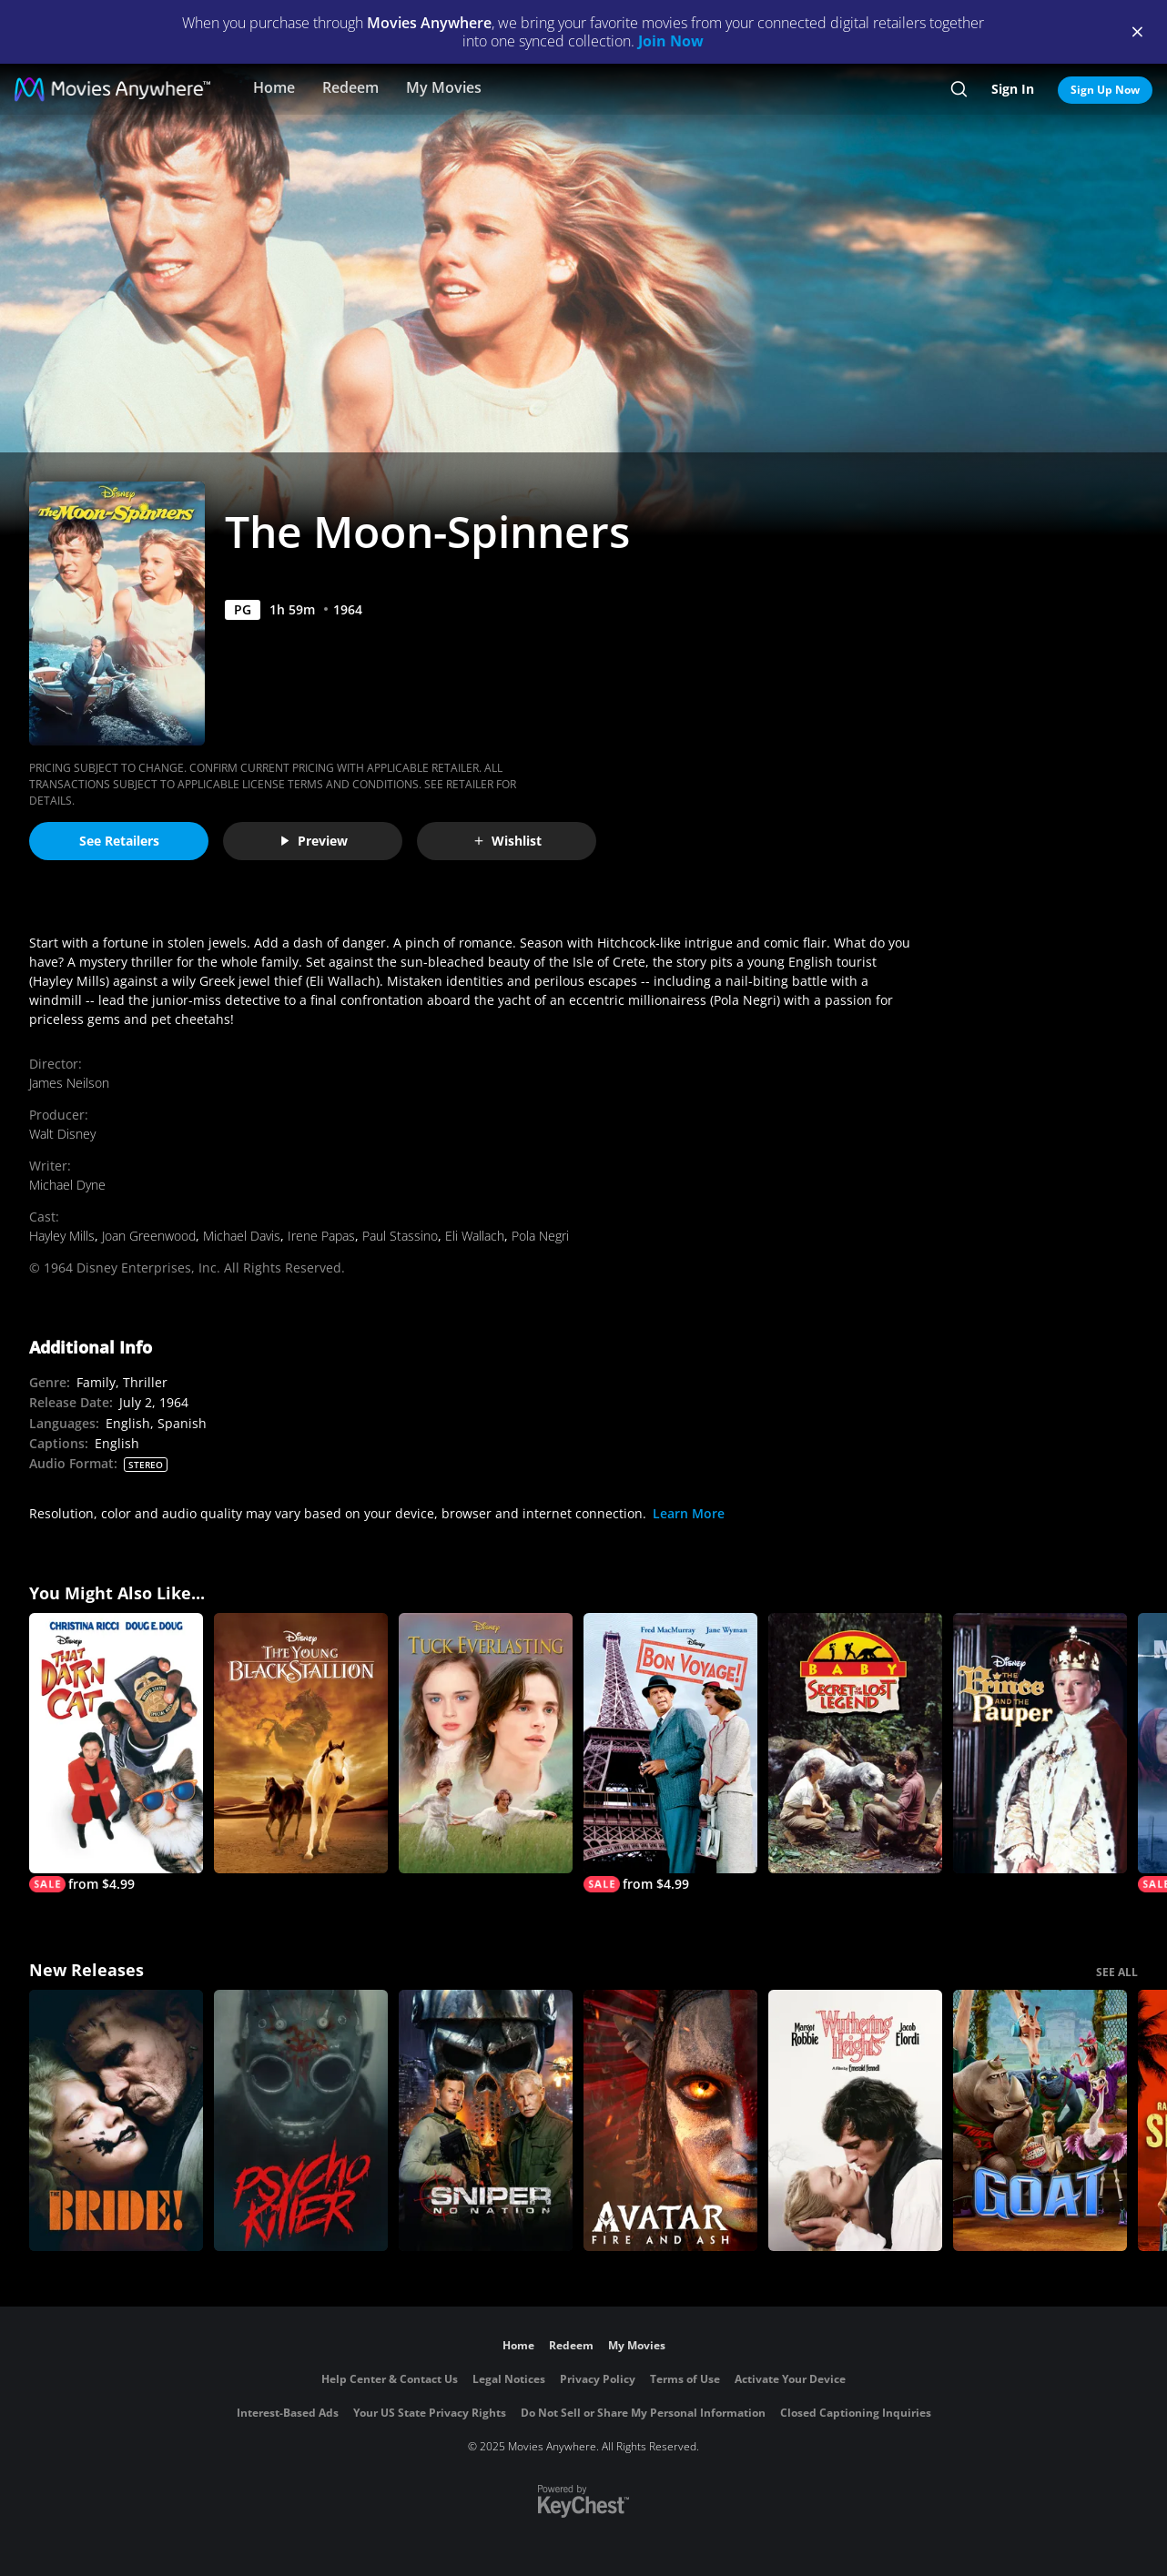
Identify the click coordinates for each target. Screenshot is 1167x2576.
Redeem (350, 87)
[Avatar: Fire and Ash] (670, 2120)
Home (274, 87)
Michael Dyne (67, 1184)
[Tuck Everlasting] (486, 1743)
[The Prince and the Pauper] (1040, 1743)
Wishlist (507, 840)
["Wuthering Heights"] (855, 2120)
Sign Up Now (1105, 89)
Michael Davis (241, 1235)
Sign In (1012, 88)
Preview (313, 840)
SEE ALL (1117, 1972)
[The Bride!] (116, 2120)
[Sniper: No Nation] (486, 2120)
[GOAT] (1040, 2120)
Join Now (671, 41)
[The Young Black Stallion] (301, 1743)
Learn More (689, 1513)
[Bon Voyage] (670, 1753)
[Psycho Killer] (301, 2120)
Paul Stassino (400, 1235)
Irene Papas (321, 1235)
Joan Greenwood (149, 1235)
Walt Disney (62, 1133)
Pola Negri (540, 1235)
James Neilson (69, 1082)
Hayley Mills (62, 1235)
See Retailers (119, 840)
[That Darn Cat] (116, 1753)
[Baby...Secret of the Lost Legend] (855, 1743)
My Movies (444, 87)
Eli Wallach (474, 1235)
